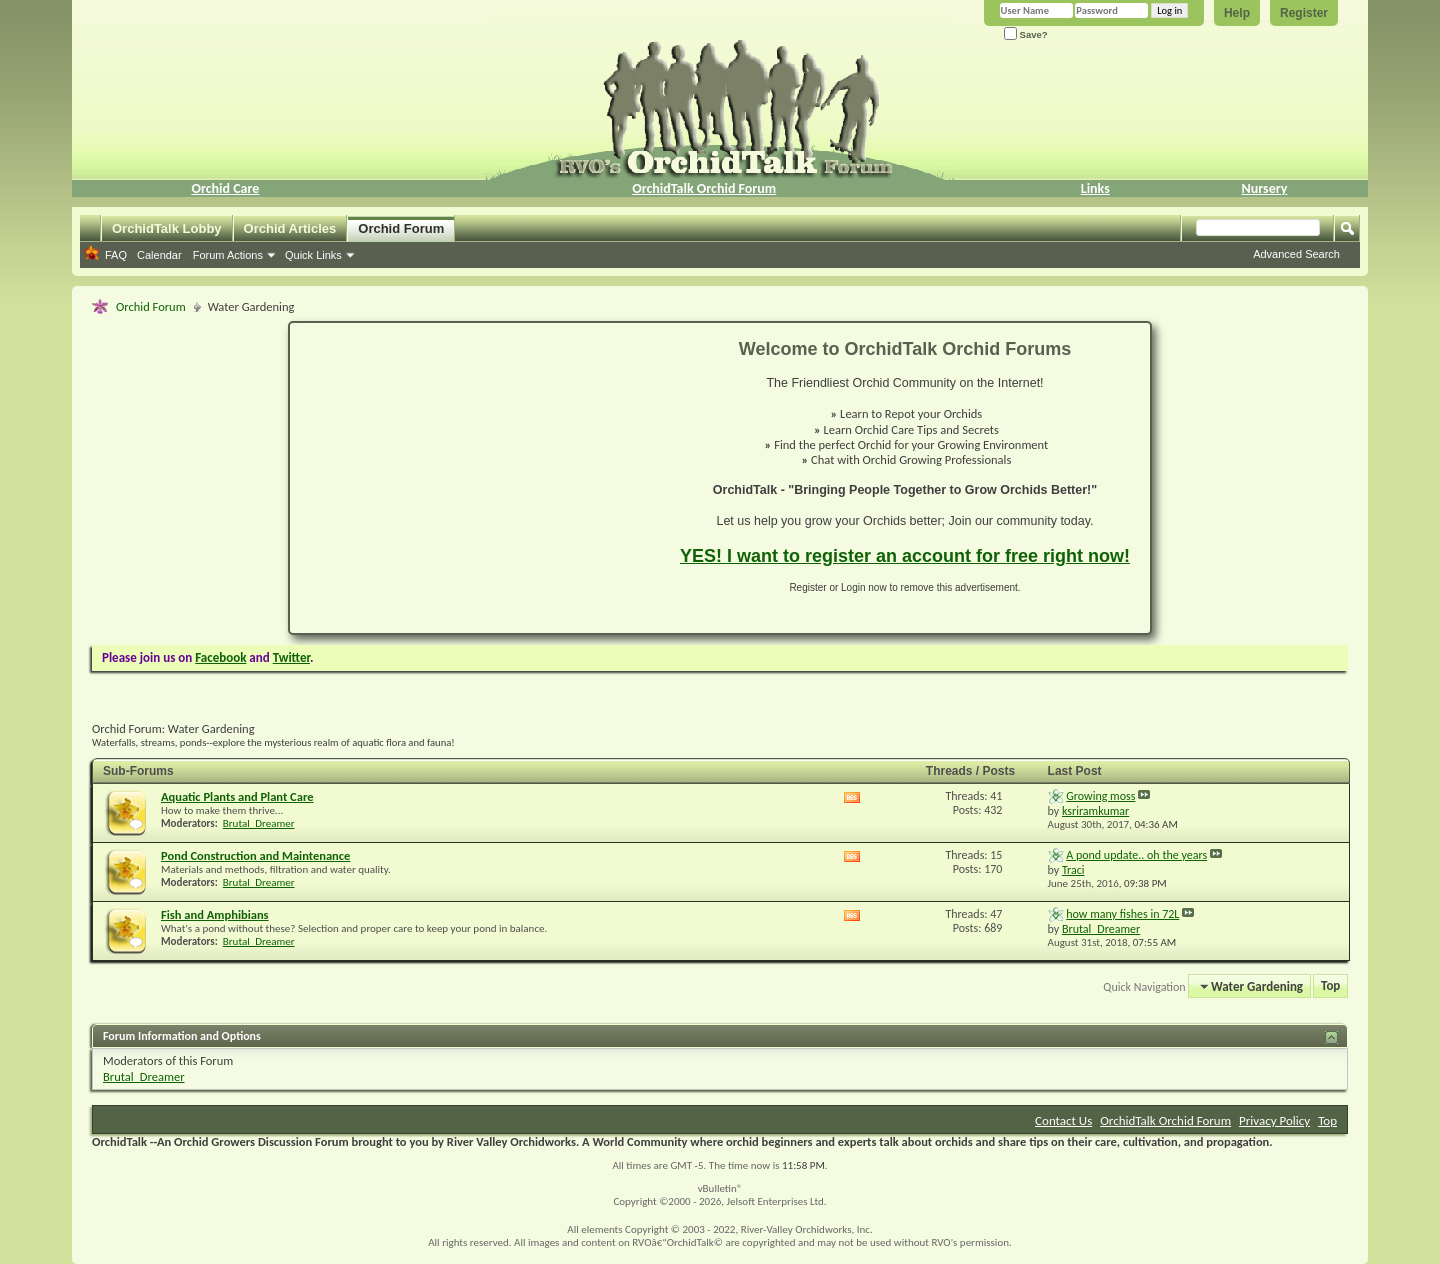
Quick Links (313, 255)
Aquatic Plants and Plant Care (237, 796)
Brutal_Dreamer (259, 823)
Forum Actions (228, 255)
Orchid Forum (401, 228)
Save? (1026, 34)
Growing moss (1100, 796)
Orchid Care (225, 188)
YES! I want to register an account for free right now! (905, 556)
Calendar (159, 255)
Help (1237, 13)
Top (1330, 986)
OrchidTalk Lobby (167, 228)
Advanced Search (1296, 254)
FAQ (116, 255)
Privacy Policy (1274, 1120)
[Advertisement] (473, 478)
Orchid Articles (290, 228)
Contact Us (1063, 1120)
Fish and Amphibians (215, 914)
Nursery (1265, 188)
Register (1304, 13)
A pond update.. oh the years (1136, 855)
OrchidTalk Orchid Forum (704, 188)
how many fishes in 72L (1122, 914)
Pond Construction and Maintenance (255, 855)
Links (1095, 188)
